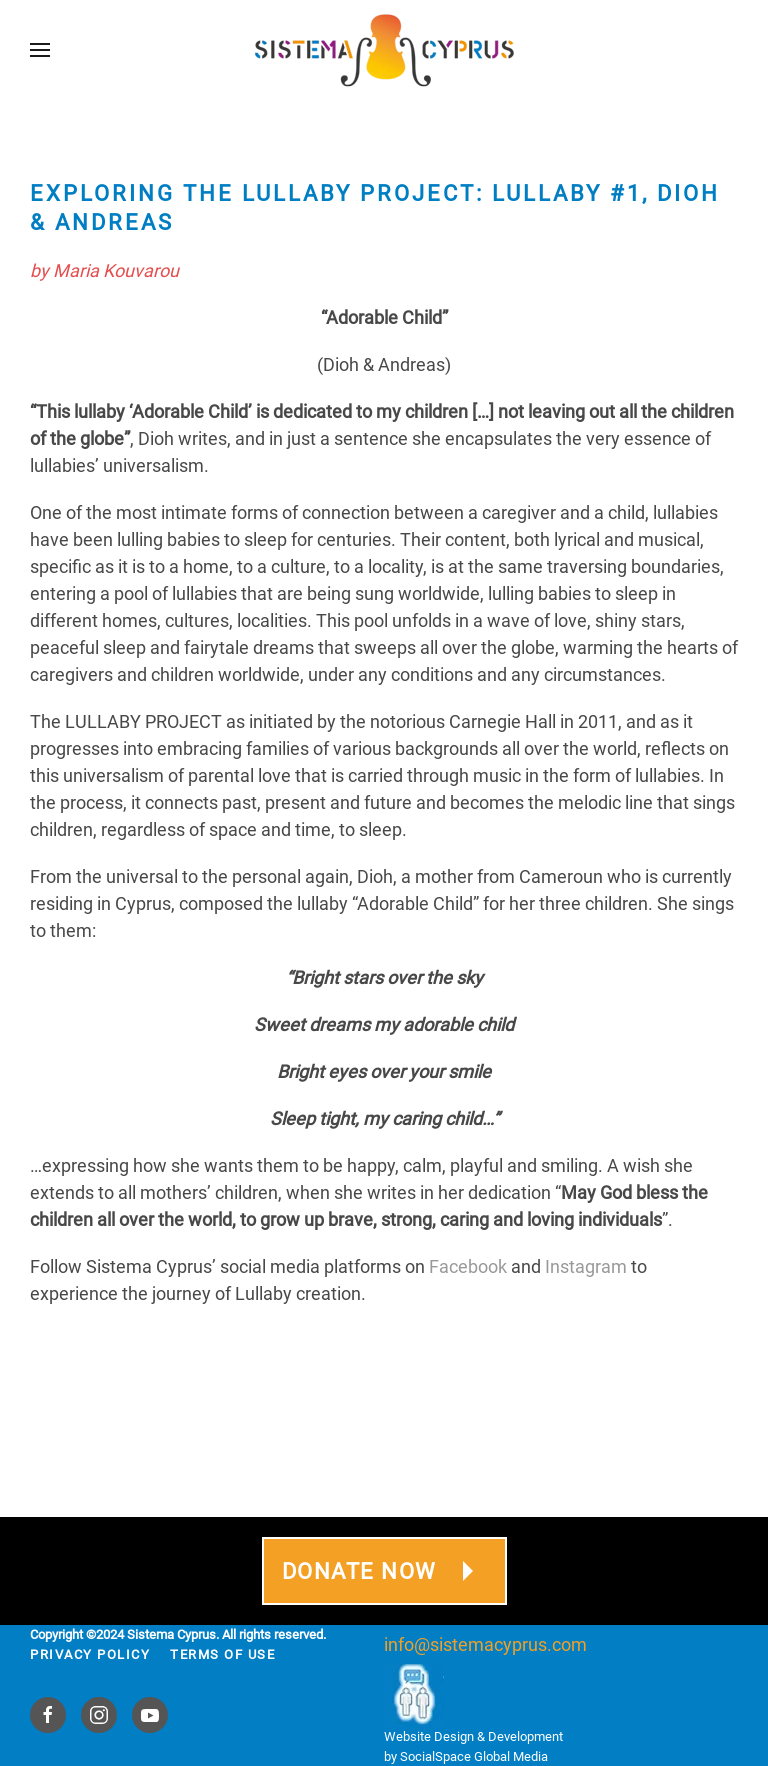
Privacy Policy (90, 1654)
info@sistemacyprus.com (485, 1644)
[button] (40, 50)
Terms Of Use (222, 1654)
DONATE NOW (384, 1571)
